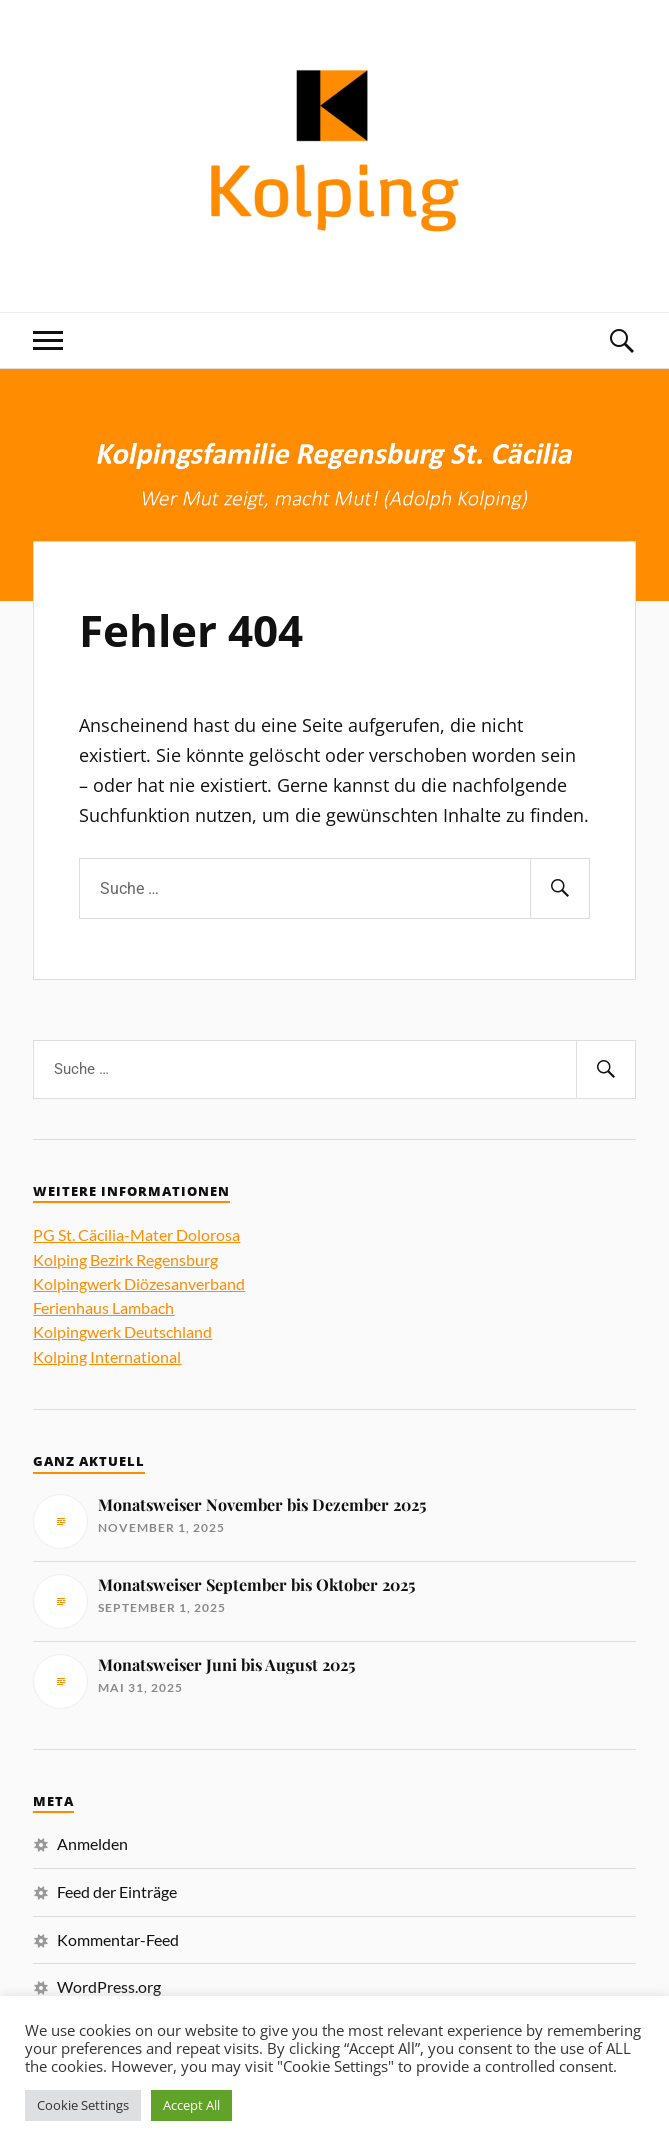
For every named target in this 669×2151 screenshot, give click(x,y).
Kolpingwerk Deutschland (122, 1331)
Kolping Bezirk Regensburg (125, 1259)
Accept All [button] (191, 2105)
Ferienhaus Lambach (103, 1307)
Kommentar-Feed (118, 1939)
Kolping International (107, 1356)
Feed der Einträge (117, 1891)
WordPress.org (109, 1986)
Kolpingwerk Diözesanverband (139, 1283)
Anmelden (92, 1843)
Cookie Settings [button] (83, 2105)
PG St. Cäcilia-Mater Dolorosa (136, 1234)
